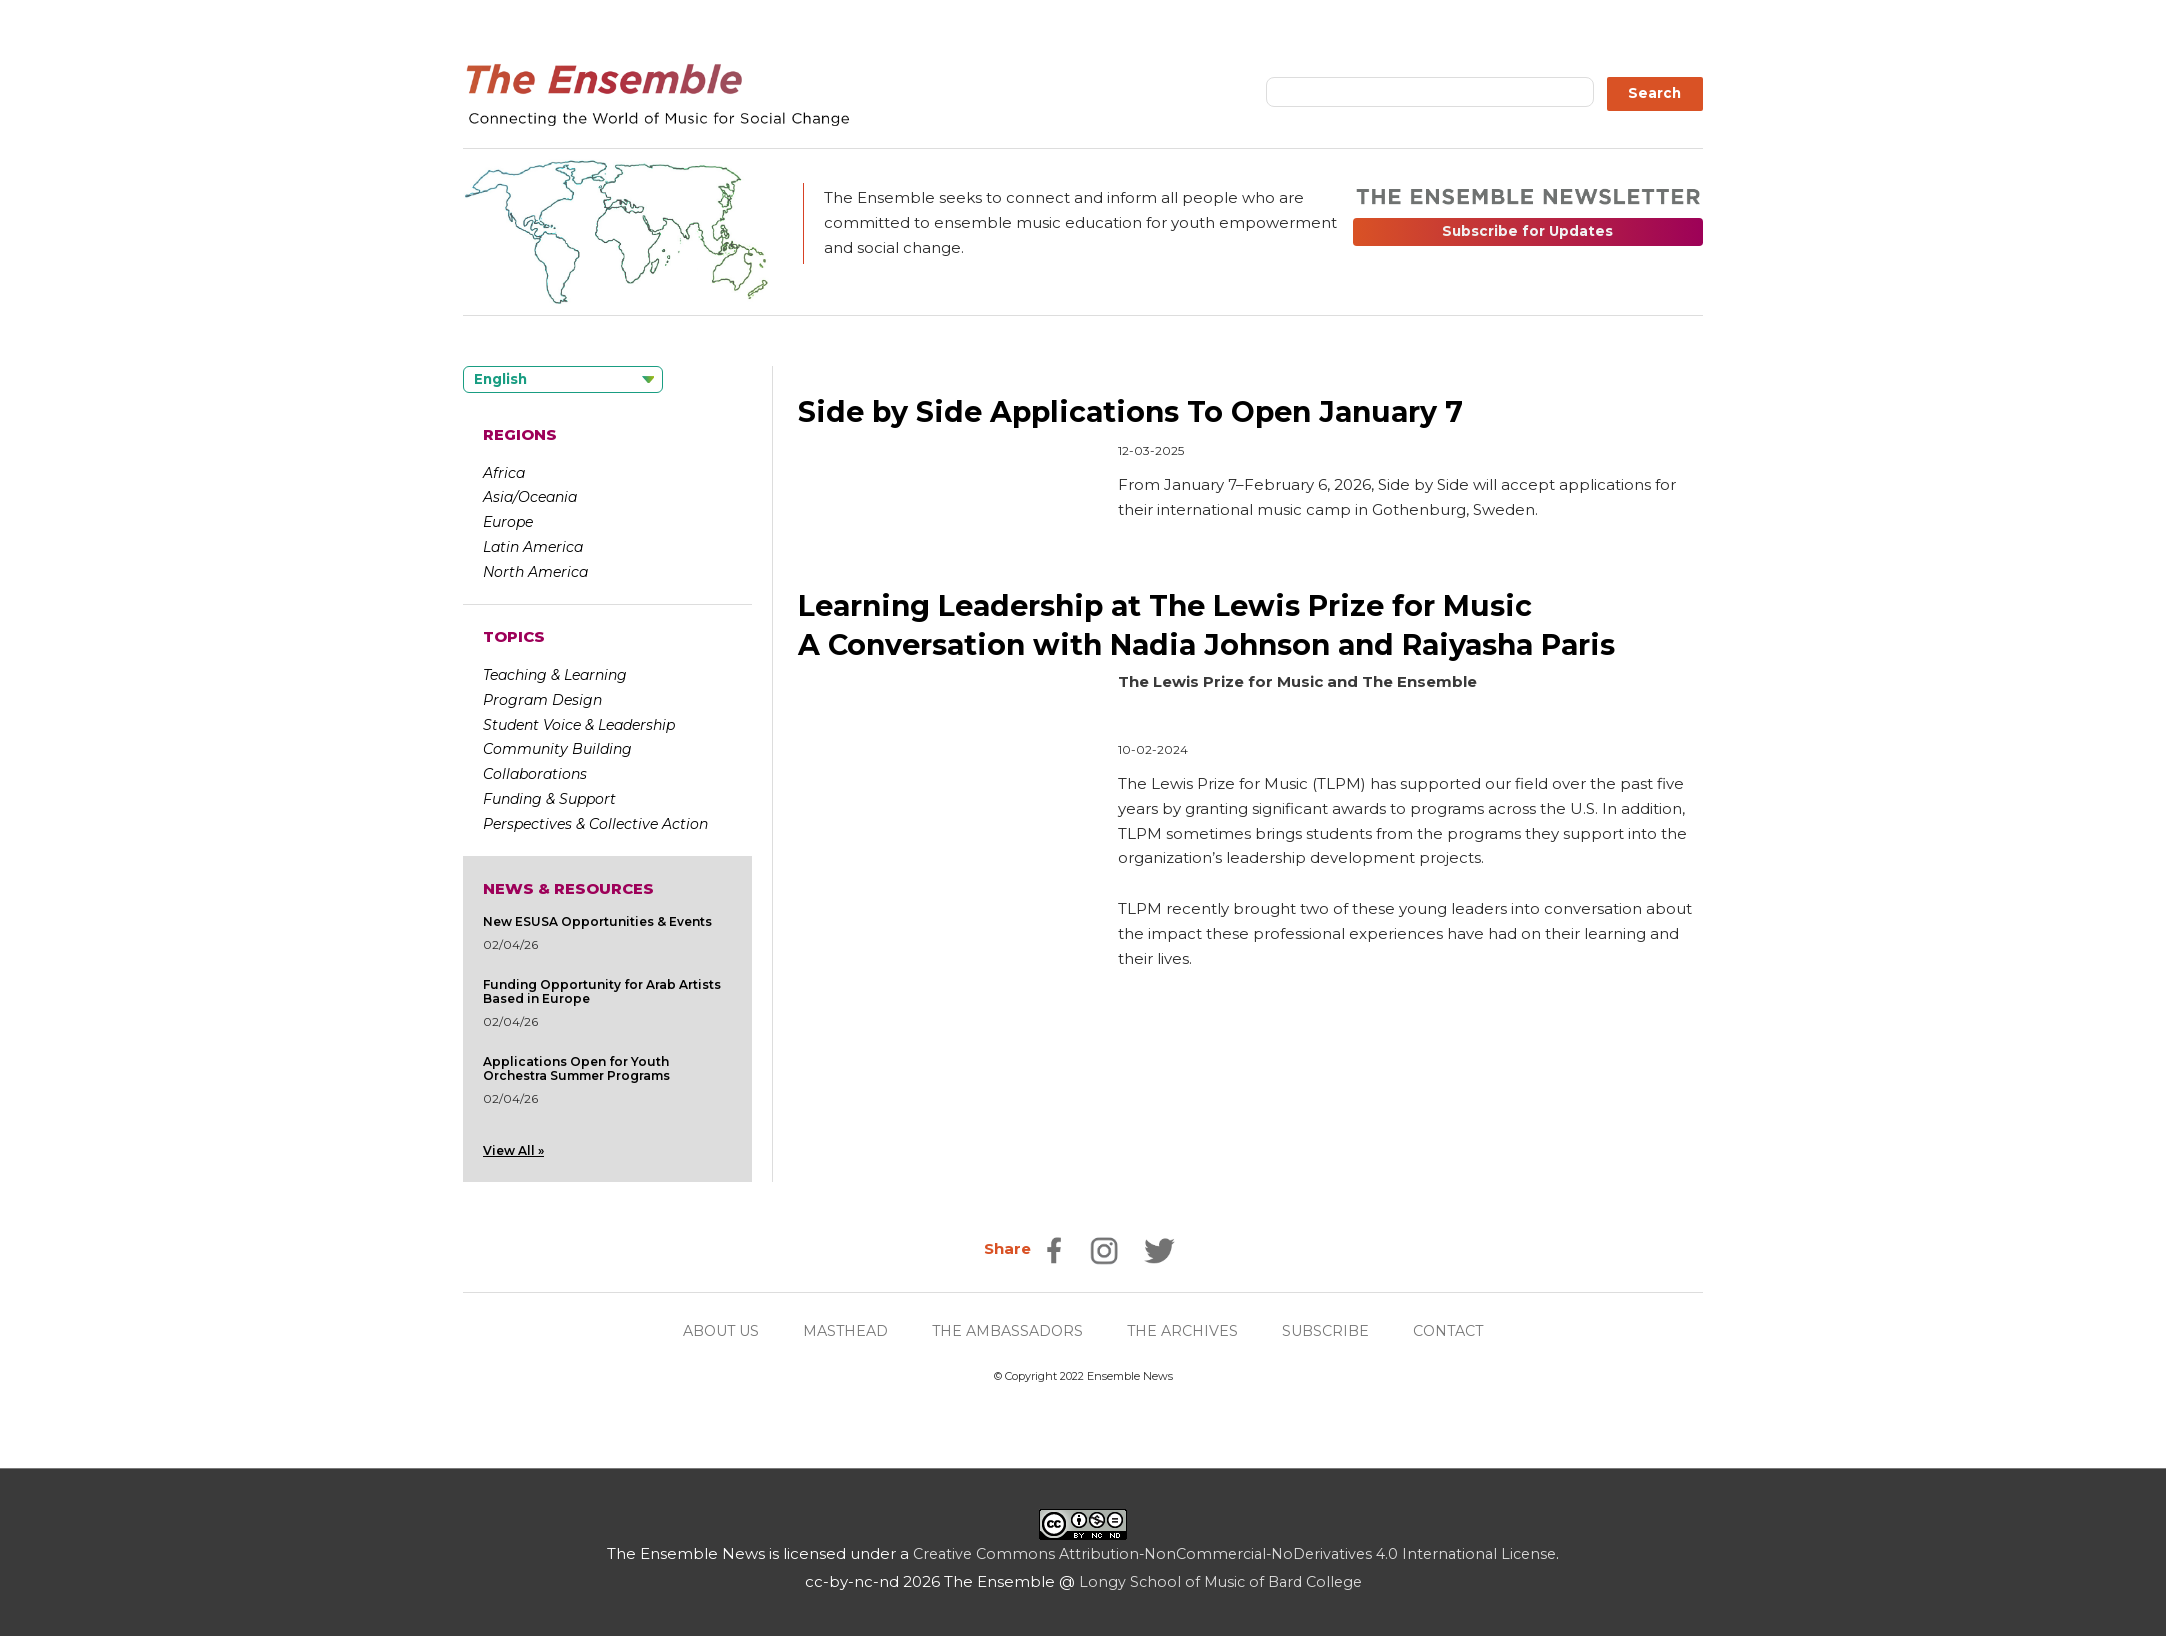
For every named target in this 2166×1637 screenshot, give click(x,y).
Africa (504, 473)
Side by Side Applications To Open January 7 (1148, 411)
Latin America (533, 547)
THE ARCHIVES (1189, 1331)
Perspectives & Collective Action (595, 824)
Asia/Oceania (530, 497)
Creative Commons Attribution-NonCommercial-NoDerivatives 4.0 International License (1234, 1554)
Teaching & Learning (555, 675)
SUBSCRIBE (1337, 1331)
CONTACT (1464, 1331)
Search (1654, 93)
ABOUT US (706, 1331)
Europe (508, 522)
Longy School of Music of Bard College (1220, 1582)
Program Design (542, 700)
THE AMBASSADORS (1007, 1331)
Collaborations (535, 774)
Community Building (557, 749)
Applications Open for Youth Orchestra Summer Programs (576, 1068)
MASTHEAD (837, 1331)
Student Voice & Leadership (579, 725)
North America (535, 572)
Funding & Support (549, 799)
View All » (513, 1150)
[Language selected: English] (563, 379)
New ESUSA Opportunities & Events (597, 921)
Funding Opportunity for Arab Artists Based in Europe (602, 991)
